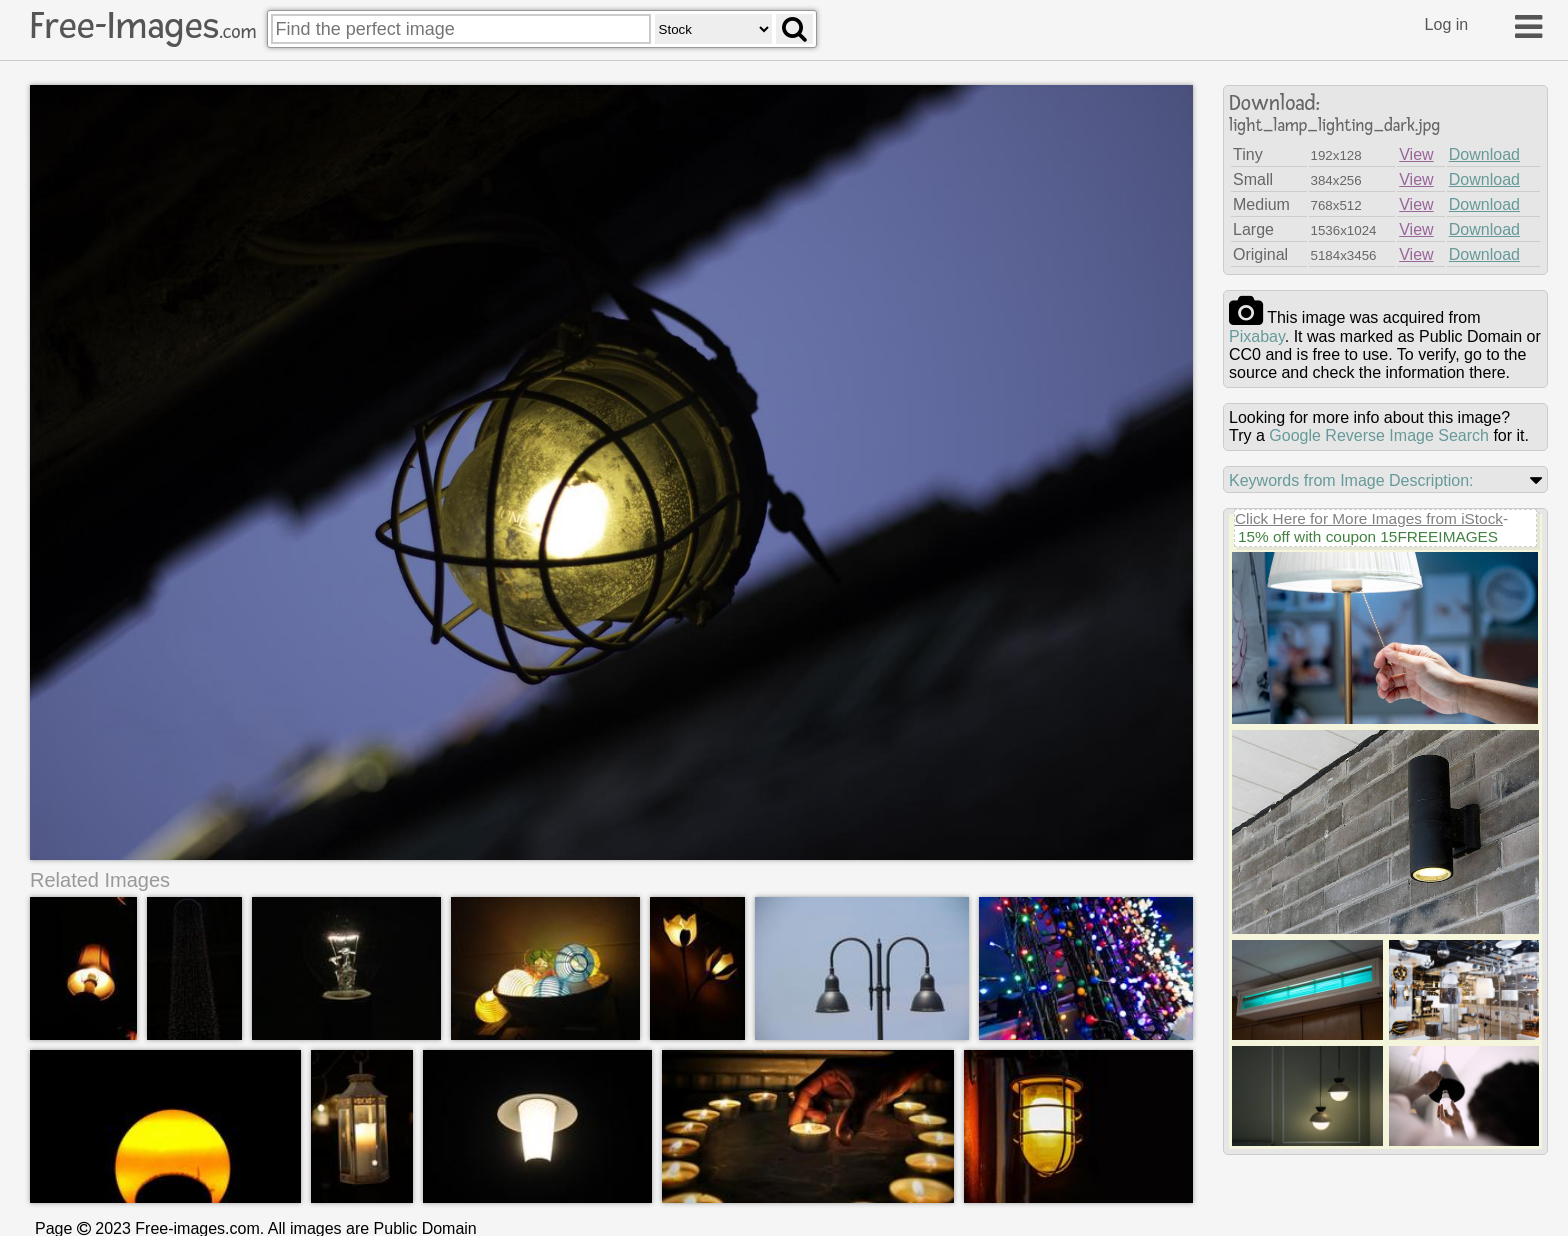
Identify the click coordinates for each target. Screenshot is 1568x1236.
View (1416, 154)
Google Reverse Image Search (1379, 435)
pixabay (1257, 336)
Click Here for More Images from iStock (1369, 518)
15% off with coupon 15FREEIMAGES (1368, 536)
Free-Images (143, 26)
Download (1484, 154)
